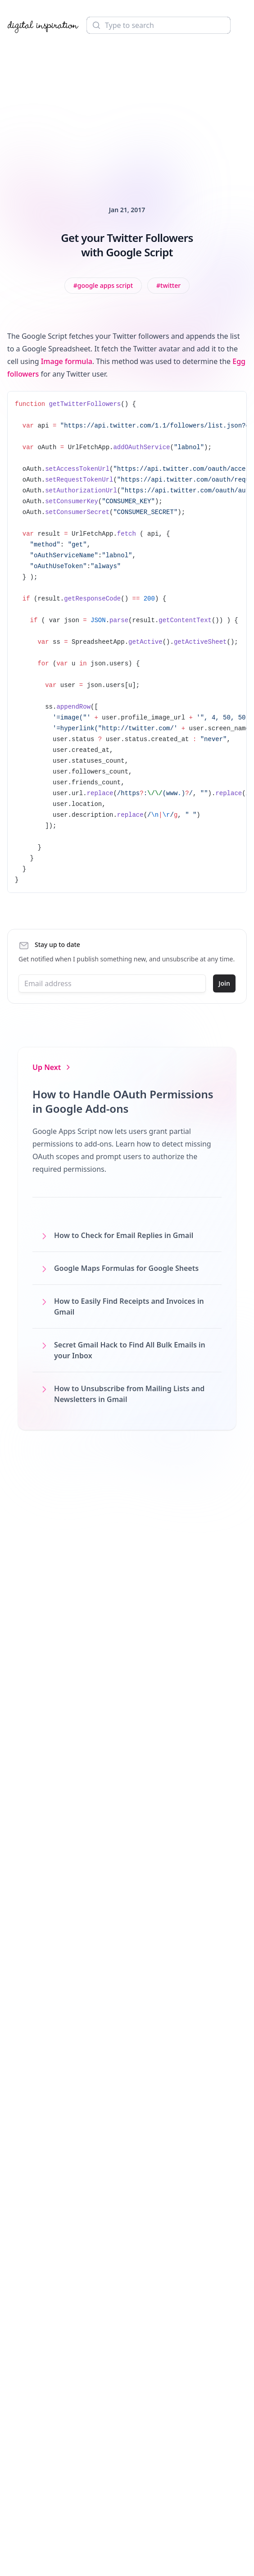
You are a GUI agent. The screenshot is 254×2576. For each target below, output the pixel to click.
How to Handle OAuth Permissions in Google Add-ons (122, 1101)
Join (224, 983)
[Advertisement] (127, 107)
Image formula (66, 361)
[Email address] (112, 983)
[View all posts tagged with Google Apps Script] (103, 286)
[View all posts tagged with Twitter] (168, 286)
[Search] (158, 25)
